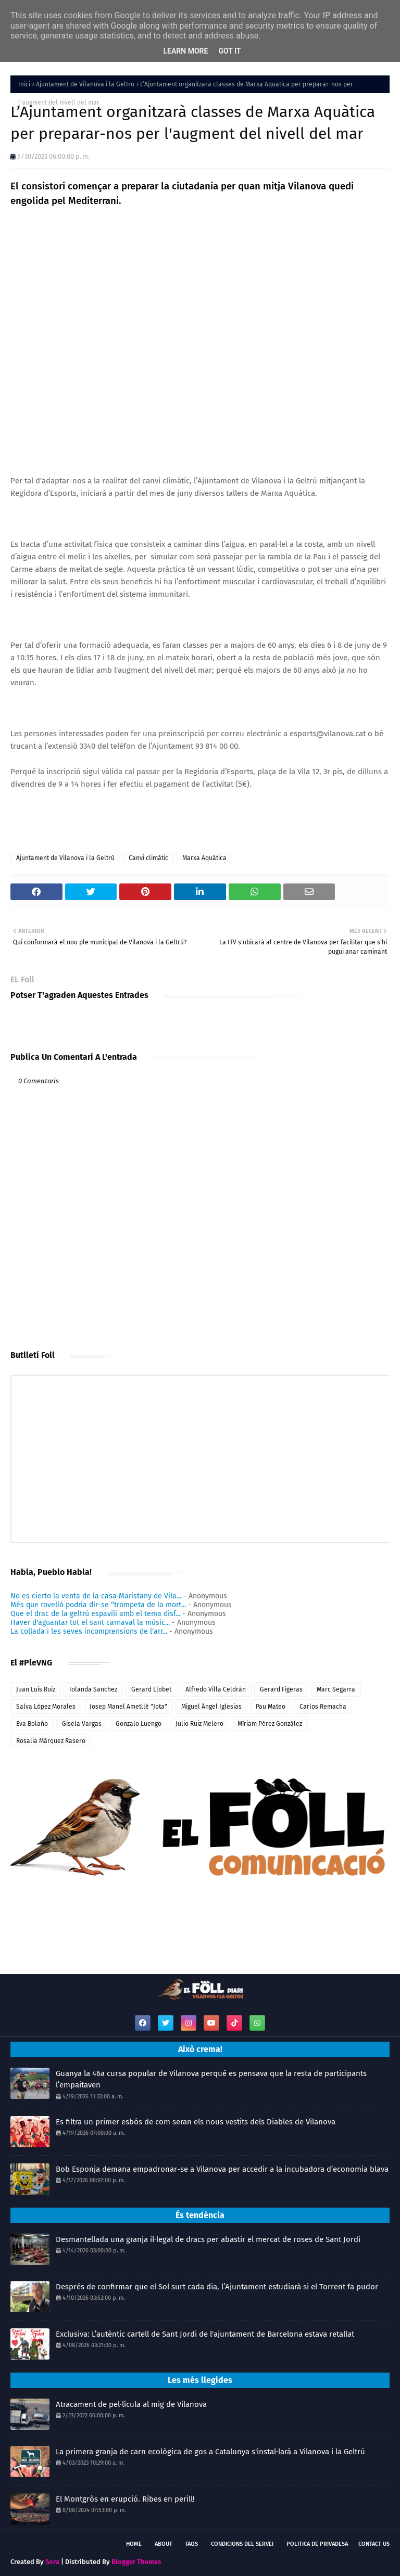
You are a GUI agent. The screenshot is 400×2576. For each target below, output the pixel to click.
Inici (24, 84)
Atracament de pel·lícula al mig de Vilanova (131, 2404)
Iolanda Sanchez (93, 1689)
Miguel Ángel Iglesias (211, 1706)
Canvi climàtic (148, 858)
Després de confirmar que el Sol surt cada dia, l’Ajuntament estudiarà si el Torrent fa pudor (217, 2286)
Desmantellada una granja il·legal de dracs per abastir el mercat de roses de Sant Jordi (208, 2239)
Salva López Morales (46, 1706)
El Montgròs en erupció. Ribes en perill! (125, 2499)
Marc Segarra (336, 1689)
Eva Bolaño (32, 1723)
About (163, 2544)
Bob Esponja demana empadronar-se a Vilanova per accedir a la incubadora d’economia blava (222, 2169)
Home (134, 2544)
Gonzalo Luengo (138, 1723)
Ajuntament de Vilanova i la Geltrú (85, 84)
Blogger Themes (136, 2562)
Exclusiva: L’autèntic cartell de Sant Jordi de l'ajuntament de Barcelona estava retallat (205, 2334)
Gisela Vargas (82, 1723)
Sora (52, 2562)
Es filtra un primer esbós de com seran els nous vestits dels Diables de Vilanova (195, 2121)
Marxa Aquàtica (204, 858)
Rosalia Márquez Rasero (50, 1741)
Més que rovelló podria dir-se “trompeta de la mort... (98, 1604)
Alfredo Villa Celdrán (215, 1689)
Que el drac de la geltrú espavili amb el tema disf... (95, 1613)
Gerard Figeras (281, 1689)
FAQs (191, 2544)
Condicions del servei (242, 2544)
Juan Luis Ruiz (35, 1689)
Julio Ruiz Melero (199, 1723)
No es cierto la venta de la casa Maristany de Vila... (95, 1596)
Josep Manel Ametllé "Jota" (128, 1706)
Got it (229, 51)
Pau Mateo (270, 1706)
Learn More (185, 51)
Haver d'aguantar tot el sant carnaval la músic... (90, 1622)
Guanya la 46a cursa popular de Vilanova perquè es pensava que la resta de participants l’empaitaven (211, 2079)
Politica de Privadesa (317, 2544)
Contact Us (374, 2544)
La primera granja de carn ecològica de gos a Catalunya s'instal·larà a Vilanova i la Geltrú (210, 2451)
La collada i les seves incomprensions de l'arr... (88, 1631)
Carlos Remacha (322, 1706)
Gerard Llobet (151, 1689)
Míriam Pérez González (270, 1723)
